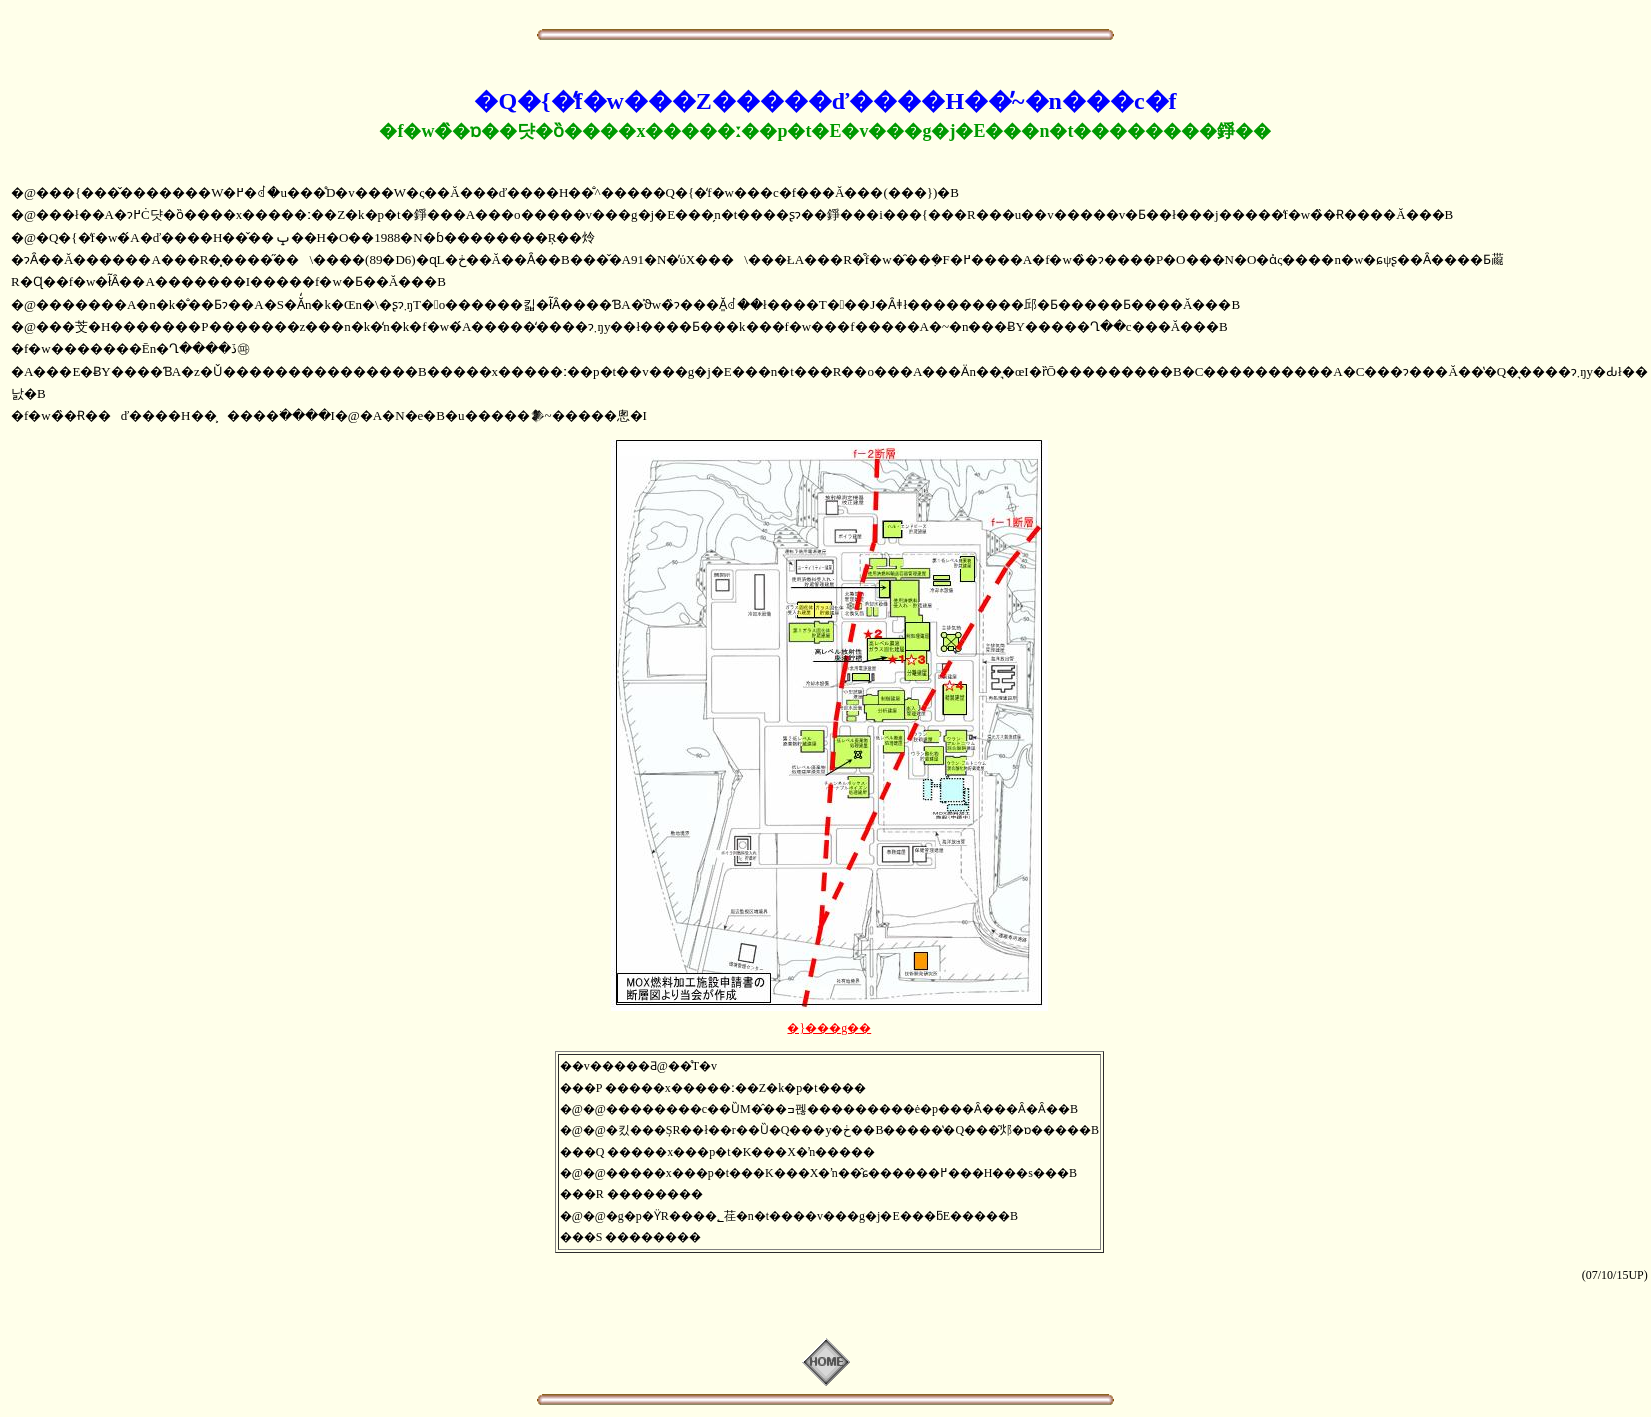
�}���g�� (829, 1028)
